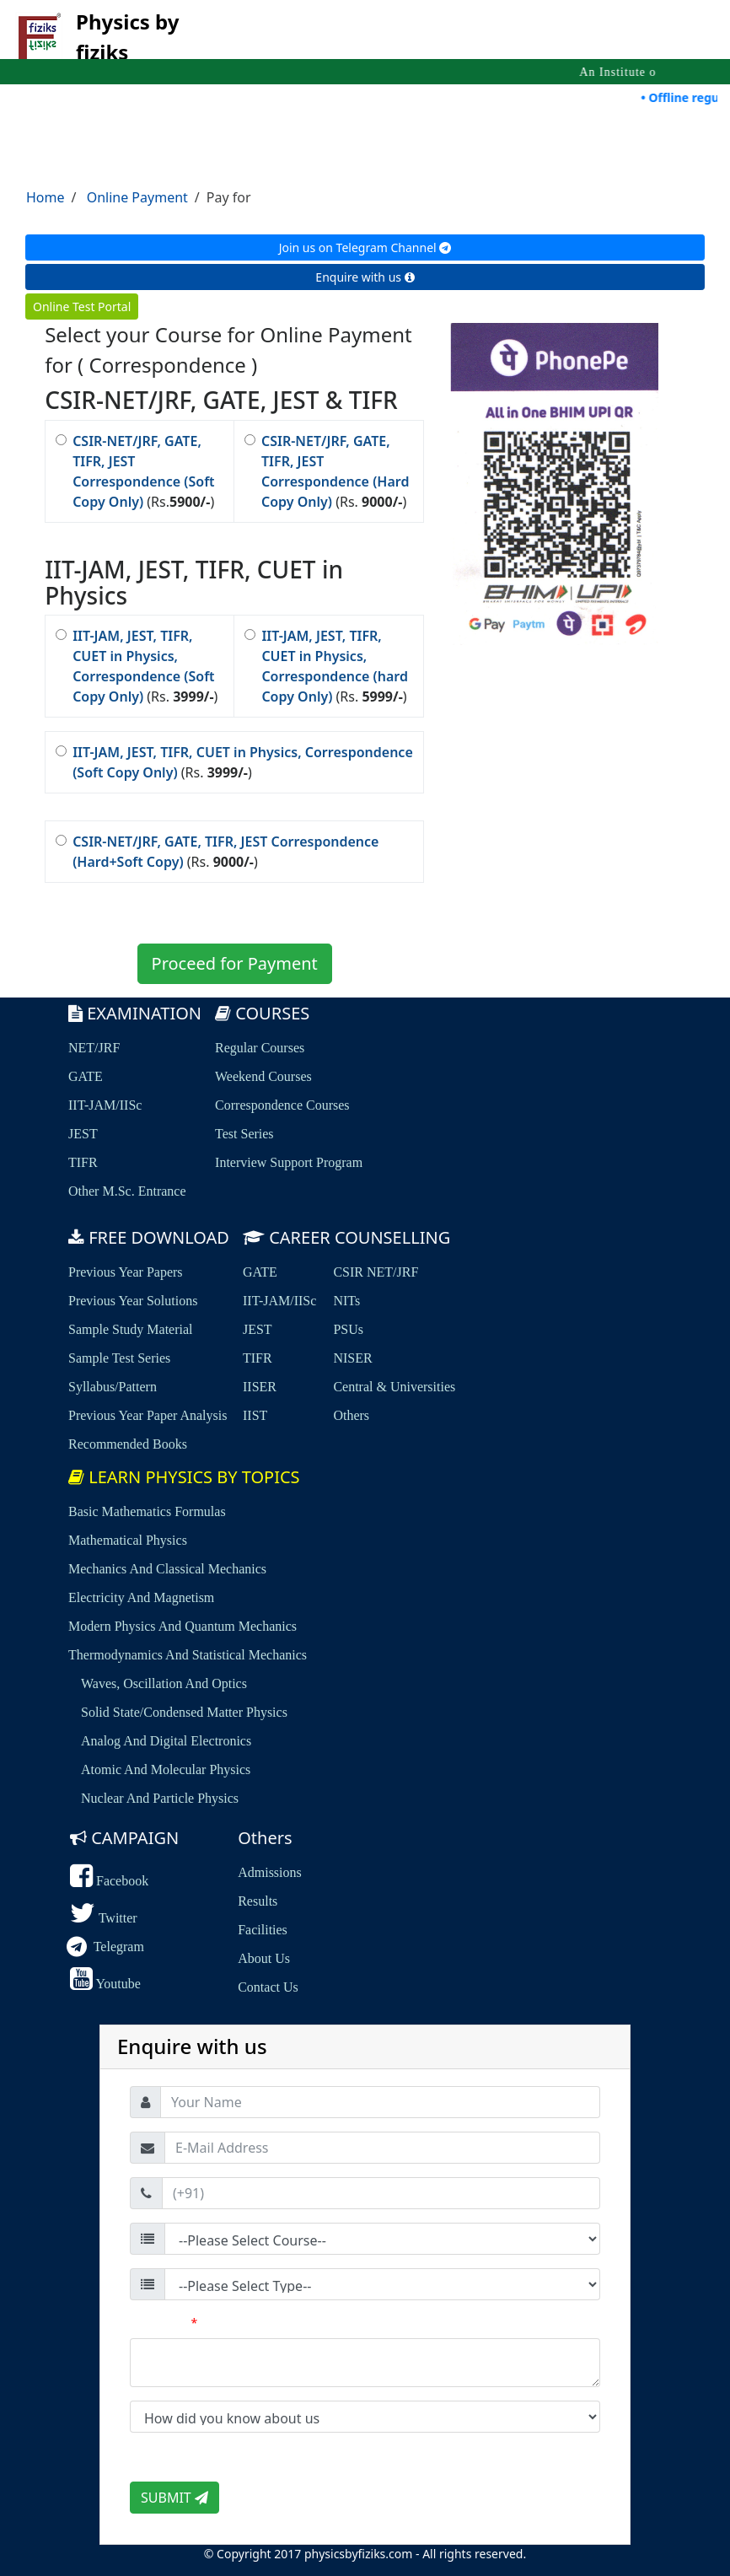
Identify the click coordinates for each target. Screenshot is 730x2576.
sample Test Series (119, 1358)
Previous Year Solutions (132, 1300)
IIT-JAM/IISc (105, 1105)
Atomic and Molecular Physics (165, 1769)
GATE (85, 1076)
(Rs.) (135, 471)
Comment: (163, 2323)
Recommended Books (127, 1444)
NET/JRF (94, 1048)
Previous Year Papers (125, 1272)
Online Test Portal (82, 306)
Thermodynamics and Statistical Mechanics (187, 1655)
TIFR (83, 1162)
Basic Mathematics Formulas (147, 1511)
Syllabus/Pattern (112, 1386)
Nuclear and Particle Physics (160, 1798)
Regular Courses (259, 1048)
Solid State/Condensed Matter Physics (184, 1712)
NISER (352, 1358)
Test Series (244, 1134)
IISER (259, 1386)
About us (264, 1958)
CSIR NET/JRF (375, 1272)
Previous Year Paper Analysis (147, 1415)
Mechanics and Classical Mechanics (167, 1569)
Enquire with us (364, 277)
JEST (83, 1134)
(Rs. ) (326, 471)
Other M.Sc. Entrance (127, 1191)
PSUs (348, 1329)
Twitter (103, 1918)
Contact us (268, 1987)
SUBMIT (174, 2497)
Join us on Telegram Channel (365, 247)
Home (45, 197)
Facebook (109, 1881)
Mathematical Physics (127, 1540)
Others (351, 1415)
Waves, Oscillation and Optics (164, 1683)
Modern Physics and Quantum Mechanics (182, 1626)
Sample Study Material (130, 1329)
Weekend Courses (263, 1076)
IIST (255, 1415)
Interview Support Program (288, 1162)
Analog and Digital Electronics (166, 1741)
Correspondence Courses (282, 1105)
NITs (346, 1300)
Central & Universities (394, 1386)
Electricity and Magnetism (141, 1597)
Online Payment (137, 197)
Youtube (105, 1983)
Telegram (107, 1946)
